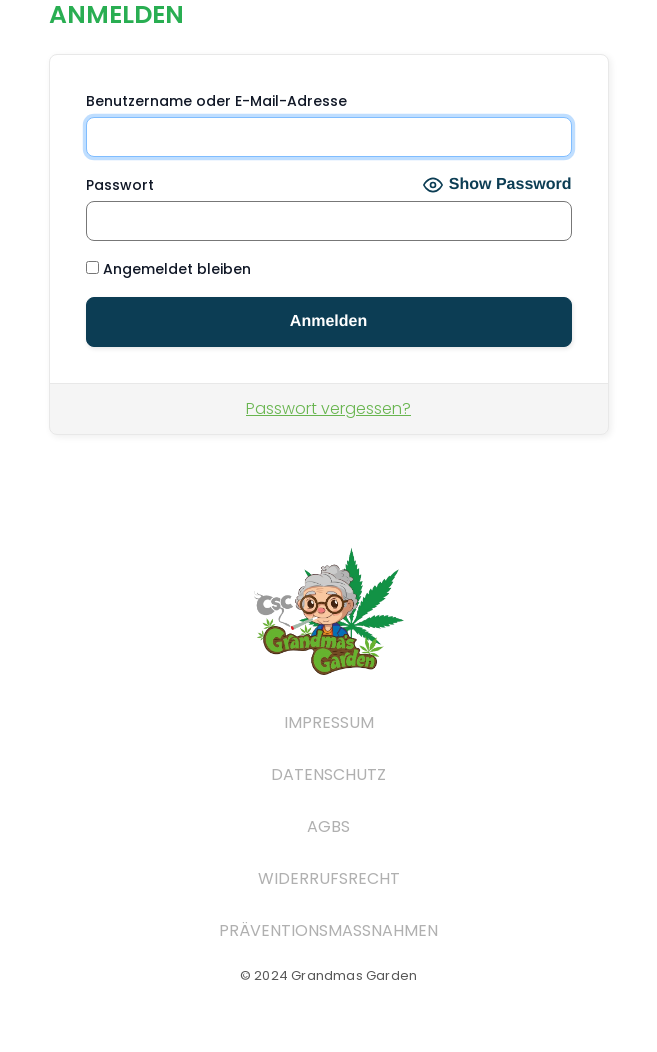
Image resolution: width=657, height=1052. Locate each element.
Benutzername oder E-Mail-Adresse (216, 101)
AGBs (328, 826)
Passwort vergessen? (328, 408)
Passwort (120, 185)
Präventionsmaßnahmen (328, 930)
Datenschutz (328, 774)
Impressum (329, 722)
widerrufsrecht (329, 878)
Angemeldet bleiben (168, 269)
